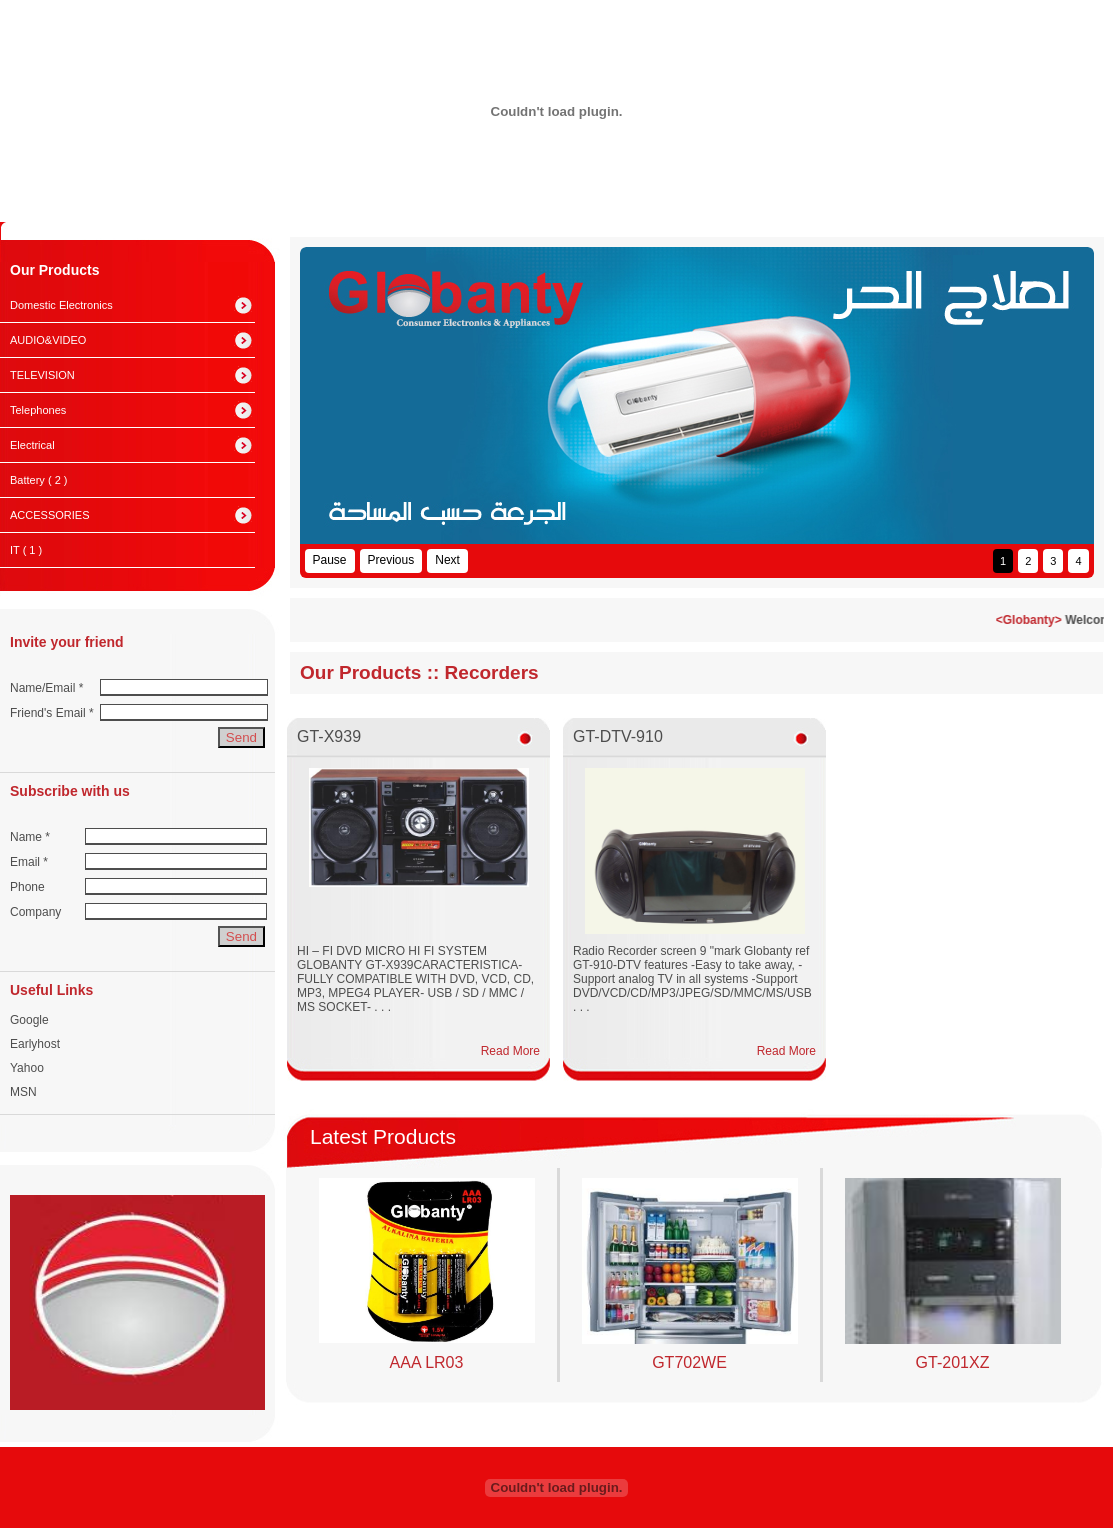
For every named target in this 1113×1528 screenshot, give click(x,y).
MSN (23, 1092)
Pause (330, 560)
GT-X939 (329, 736)
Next (447, 560)
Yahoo (27, 1068)
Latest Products (383, 1136)
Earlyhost (35, 1044)
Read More (510, 1051)
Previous (391, 560)
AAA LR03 (427, 1362)
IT (26, 550)
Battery (38, 480)
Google (29, 1020)
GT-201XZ (953, 1362)
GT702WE (689, 1362)
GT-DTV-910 (618, 736)
